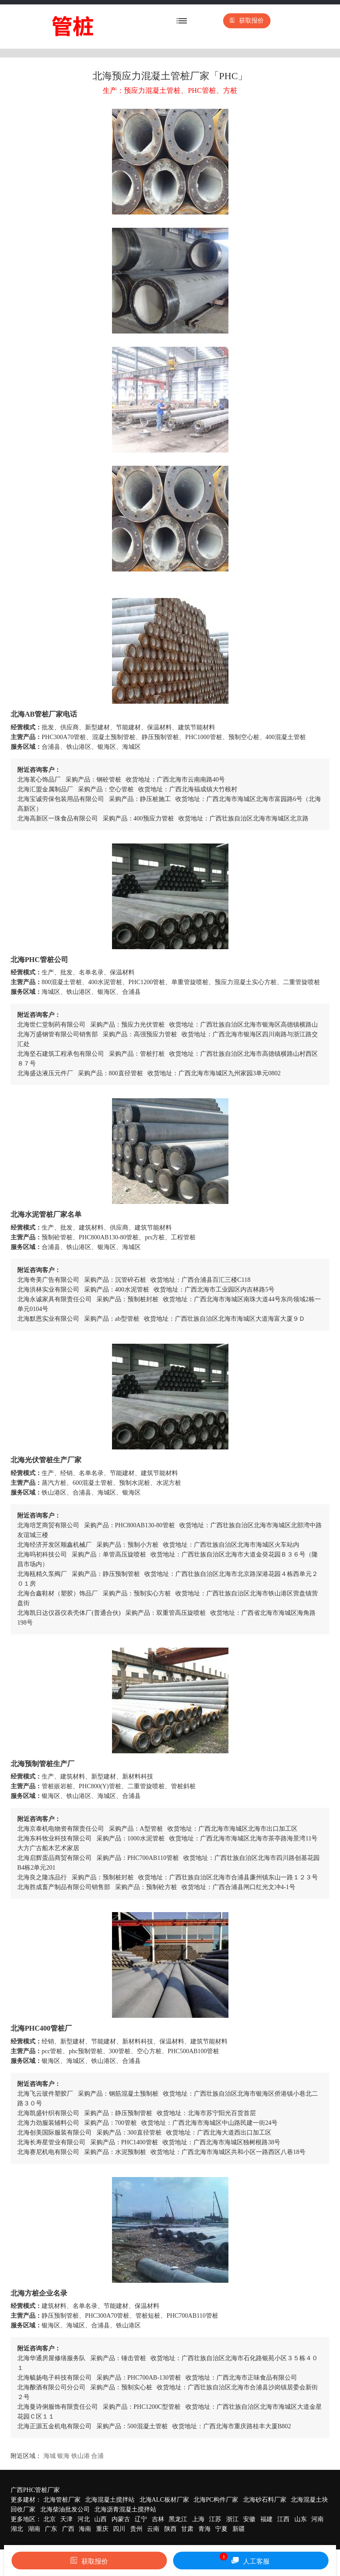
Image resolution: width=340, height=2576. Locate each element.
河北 (83, 2519)
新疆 (238, 2529)
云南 (153, 2529)
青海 (204, 2529)
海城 (49, 2456)
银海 (63, 2456)
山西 (100, 2519)
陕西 (170, 2529)
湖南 (34, 2529)
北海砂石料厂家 (264, 2499)
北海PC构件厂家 (215, 2499)
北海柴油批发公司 (65, 2509)
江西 (283, 2519)
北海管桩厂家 (62, 2499)
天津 (66, 2519)
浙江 (232, 2519)
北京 (49, 2519)
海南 (85, 2529)
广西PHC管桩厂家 (35, 2490)
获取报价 (247, 20)
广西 (68, 2529)
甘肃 (187, 2529)
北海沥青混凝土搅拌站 (125, 2509)
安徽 (249, 2519)
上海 (198, 2519)
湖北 (17, 2529)
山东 (300, 2519)
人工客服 (245, 2559)
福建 (266, 2519)
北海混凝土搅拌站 (110, 2499)
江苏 (215, 2519)
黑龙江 (178, 2519)
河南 (317, 2519)
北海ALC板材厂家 (164, 2499)
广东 (51, 2529)
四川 (119, 2529)
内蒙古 (121, 2519)
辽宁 (141, 2519)
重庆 (102, 2529)
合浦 (97, 2456)
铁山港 (80, 2456)
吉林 (158, 2519)
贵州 (136, 2529)
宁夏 (221, 2529)
